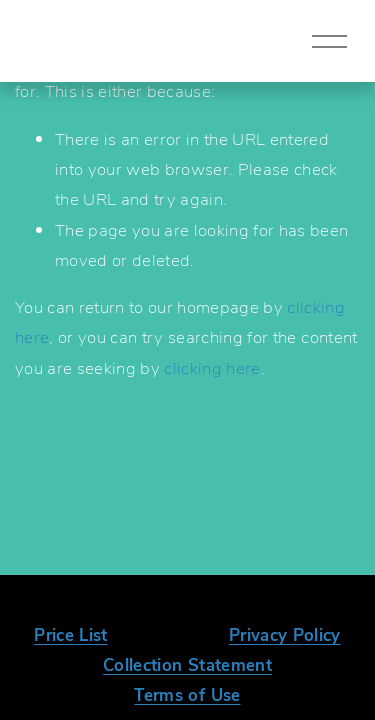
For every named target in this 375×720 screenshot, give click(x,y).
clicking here (212, 367)
